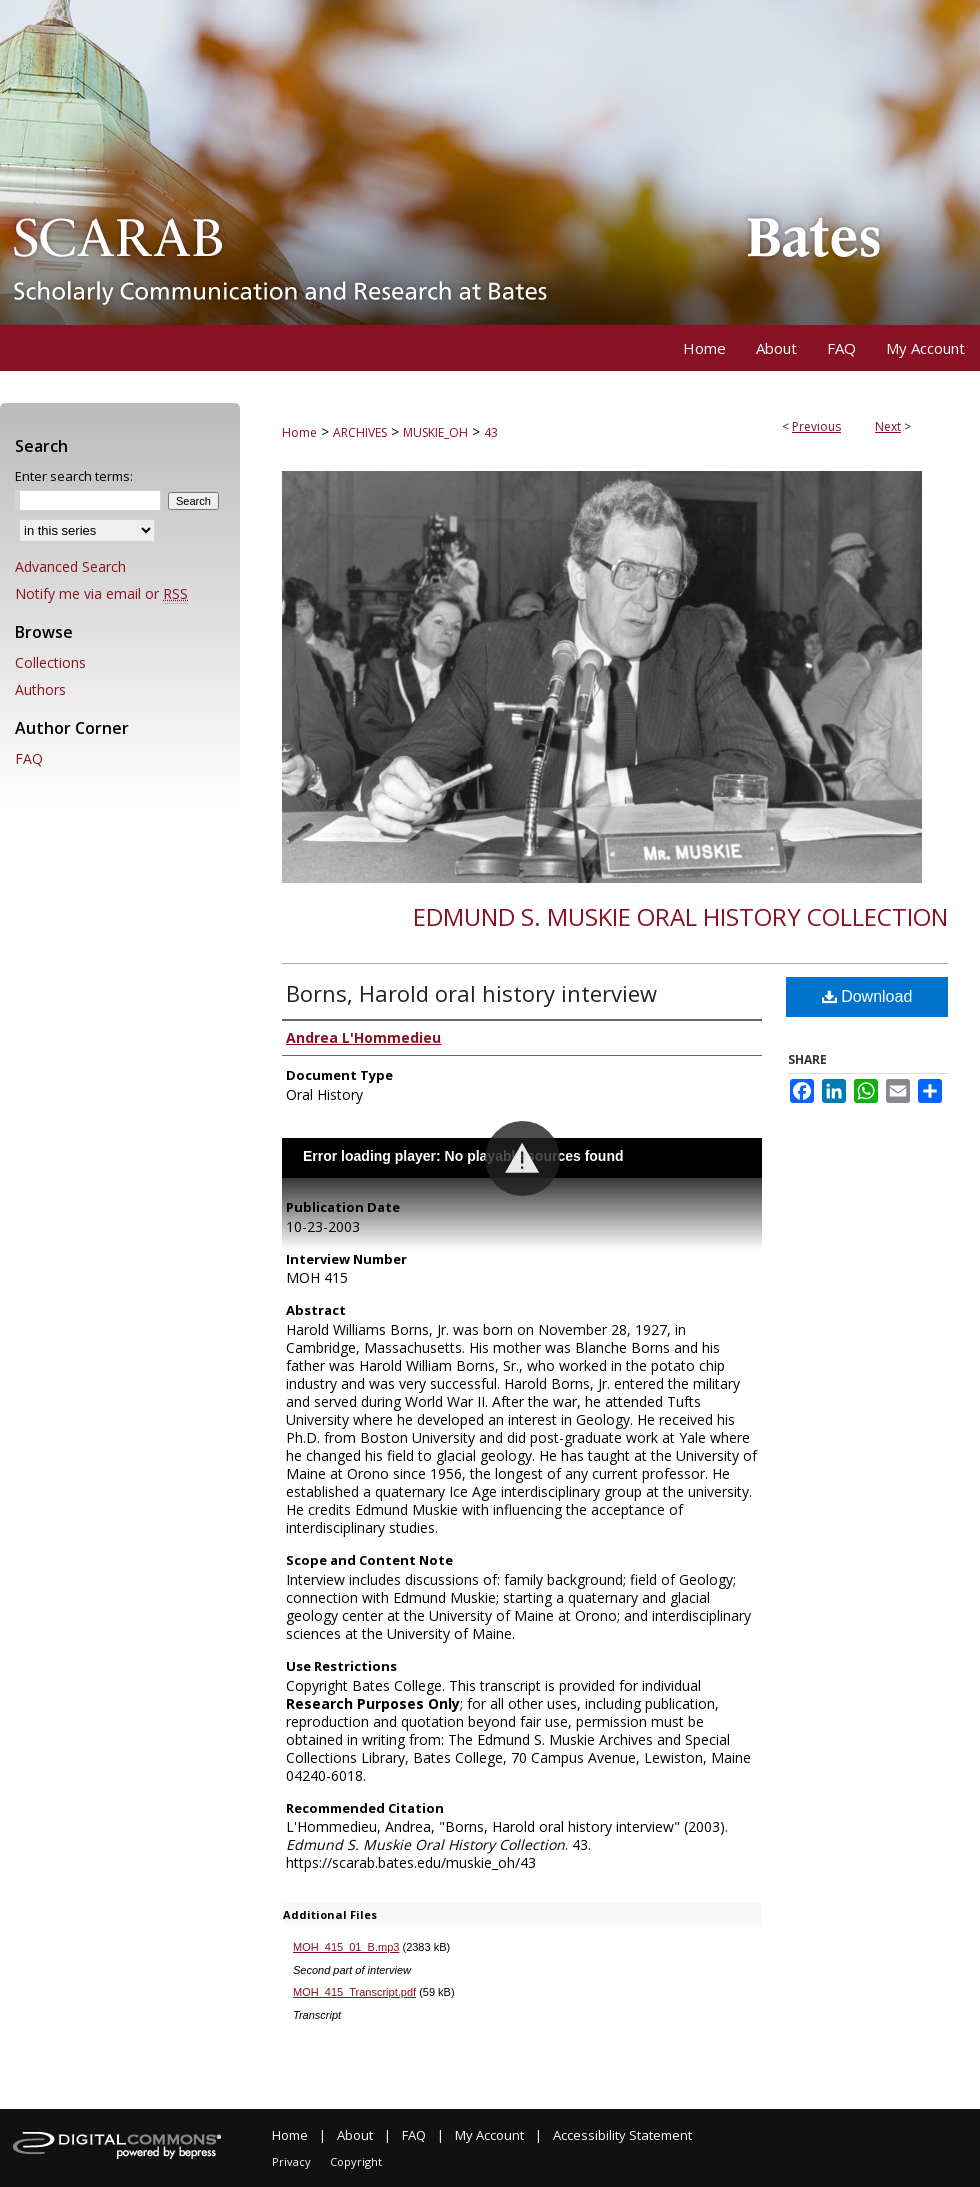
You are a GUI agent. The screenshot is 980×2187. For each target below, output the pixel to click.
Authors (40, 689)
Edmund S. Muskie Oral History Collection (680, 916)
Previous (816, 426)
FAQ (29, 758)
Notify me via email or (101, 593)
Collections (50, 662)
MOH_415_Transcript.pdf (354, 1992)
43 (491, 432)
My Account (489, 2135)
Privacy (291, 2161)
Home (299, 432)
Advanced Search (70, 566)
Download (867, 996)
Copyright (356, 2161)
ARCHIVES (360, 432)
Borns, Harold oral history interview (471, 993)
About (355, 2135)
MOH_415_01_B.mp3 (346, 1947)
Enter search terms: (74, 476)
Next (888, 426)
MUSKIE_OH (435, 432)
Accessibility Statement (622, 2135)
